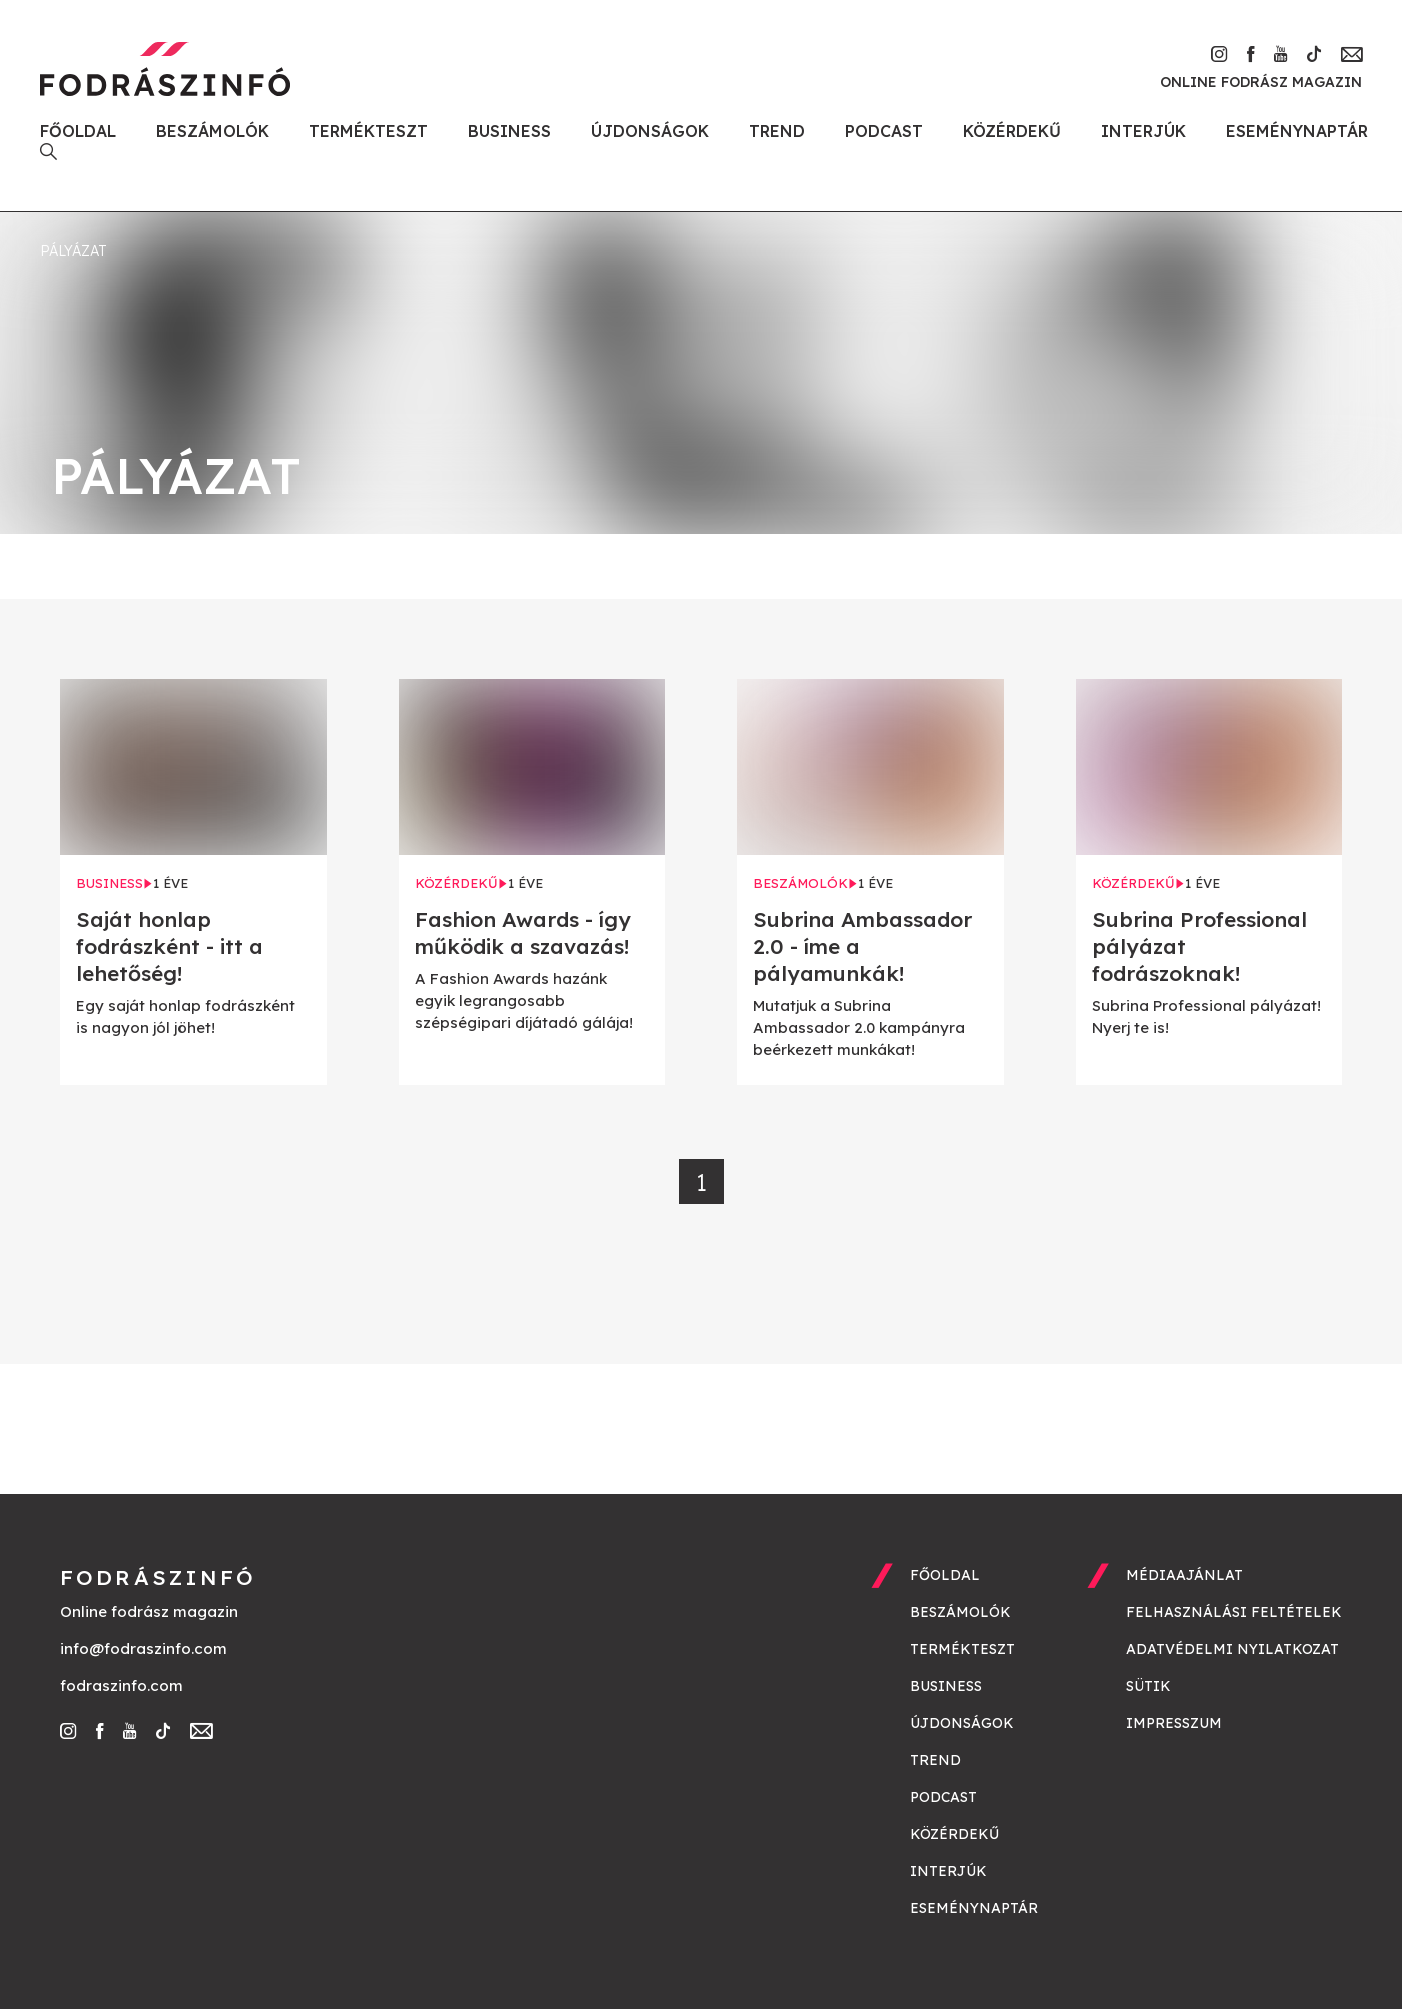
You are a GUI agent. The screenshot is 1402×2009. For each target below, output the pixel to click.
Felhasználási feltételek (1234, 1612)
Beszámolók (212, 131)
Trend (777, 131)
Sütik (1148, 1686)
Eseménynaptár (1297, 131)
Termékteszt (368, 131)
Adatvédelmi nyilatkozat (1232, 1649)
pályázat (73, 251)
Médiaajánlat (1184, 1575)
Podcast (884, 131)
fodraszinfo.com (121, 1685)
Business (509, 131)
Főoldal (78, 131)
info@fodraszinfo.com (143, 1648)
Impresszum (1174, 1723)
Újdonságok (650, 131)
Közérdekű (1012, 131)
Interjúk (1143, 131)
